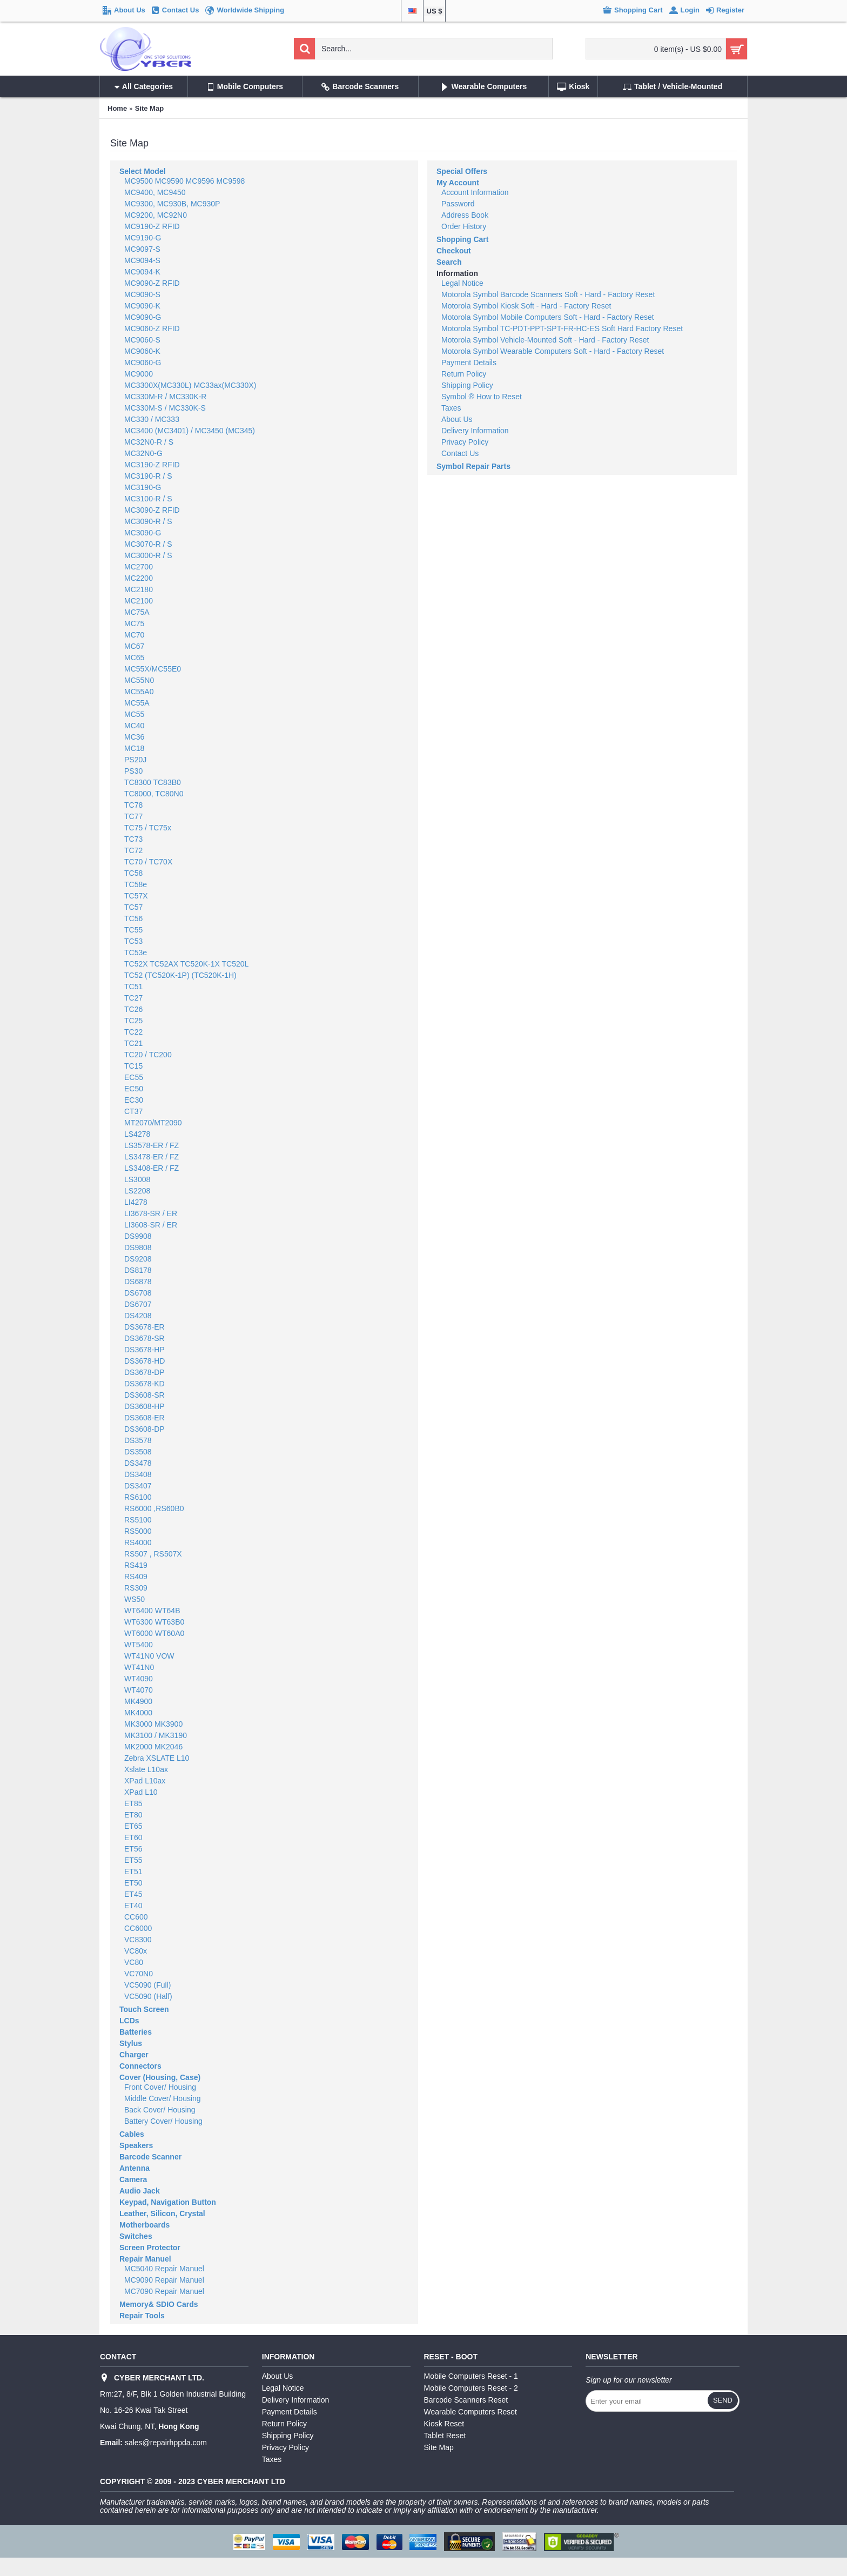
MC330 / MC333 (151, 419)
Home (117, 108)
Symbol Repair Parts (473, 466)
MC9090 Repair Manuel (164, 2280)
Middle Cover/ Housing (162, 2098)
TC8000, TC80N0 (153, 793)
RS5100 (138, 1519)
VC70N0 (138, 1973)
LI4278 (135, 1202)
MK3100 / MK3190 (155, 1735)
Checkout (453, 250)
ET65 (133, 1826)
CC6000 (138, 1928)
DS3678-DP (144, 1372)
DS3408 (138, 1474)
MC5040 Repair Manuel (164, 2268)
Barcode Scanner (150, 2156)
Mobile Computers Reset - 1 (471, 2376)
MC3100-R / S (148, 498)
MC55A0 (138, 691)
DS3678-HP (144, 1349)
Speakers (136, 2145)
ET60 (133, 1837)
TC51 (133, 986)
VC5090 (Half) (148, 1996)
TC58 (133, 873)
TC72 (133, 850)
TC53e (135, 952)
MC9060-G (142, 362)
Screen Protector (149, 2247)
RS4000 (138, 1542)
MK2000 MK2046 (153, 1746)
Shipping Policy (467, 385)
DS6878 (138, 1281)
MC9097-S (142, 249)
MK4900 (138, 1701)
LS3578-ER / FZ (151, 1145)
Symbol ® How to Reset (481, 396)
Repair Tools (142, 2315)
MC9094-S (142, 260)
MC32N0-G (143, 453)
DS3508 (138, 1451)
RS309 (135, 1588)
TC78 (133, 805)
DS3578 (138, 1440)
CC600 (136, 1917)
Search (449, 262)
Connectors (140, 2066)
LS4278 (137, 1134)
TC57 (133, 907)
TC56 (133, 918)
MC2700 (138, 566)
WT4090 (138, 1678)
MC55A (137, 703)
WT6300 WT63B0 (154, 1622)
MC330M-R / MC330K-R (165, 396)
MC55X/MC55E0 (152, 669)
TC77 (133, 816)
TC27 (133, 998)
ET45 (133, 1894)
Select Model (142, 171)
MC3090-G (142, 532)
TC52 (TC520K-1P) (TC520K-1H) (180, 975)
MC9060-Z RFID (152, 328)
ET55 (133, 1860)
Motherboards (144, 2225)
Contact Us (460, 453)
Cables (131, 2134)
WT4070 (138, 1690)
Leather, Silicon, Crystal (162, 2213)
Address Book (464, 215)
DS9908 (138, 1236)
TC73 (133, 839)
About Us (457, 419)
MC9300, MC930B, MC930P (172, 203)
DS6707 (138, 1304)
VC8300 (138, 1939)
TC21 (133, 1043)
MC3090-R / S (148, 521)
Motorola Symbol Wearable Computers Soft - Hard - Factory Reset (552, 351)
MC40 (134, 725)
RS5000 (138, 1531)
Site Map (149, 108)
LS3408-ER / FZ (151, 1168)
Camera (133, 2179)
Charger (134, 2054)
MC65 (134, 657)
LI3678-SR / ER (150, 1213)
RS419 (135, 1565)
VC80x (135, 1951)
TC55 (133, 929)
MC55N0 (139, 680)
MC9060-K (142, 351)
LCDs (129, 2020)
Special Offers (461, 171)
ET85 (133, 1803)
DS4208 (138, 1315)
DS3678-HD (144, 1361)
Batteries (135, 2032)
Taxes (451, 408)
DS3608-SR (144, 1395)
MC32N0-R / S (148, 442)
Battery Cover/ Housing (163, 2121)
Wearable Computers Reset (470, 2411)
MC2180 (138, 589)
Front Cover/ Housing (160, 2087)
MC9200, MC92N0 (155, 215)
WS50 (134, 1599)
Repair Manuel (145, 2259)
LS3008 (137, 1179)
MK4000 (138, 1712)
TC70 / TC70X (148, 861)
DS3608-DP (144, 1429)
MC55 (134, 714)
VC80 (133, 1962)
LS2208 (137, 1190)
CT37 (133, 1111)
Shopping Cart (462, 239)
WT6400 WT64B (152, 1610)
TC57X (136, 895)
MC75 (134, 623)
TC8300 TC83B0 (152, 782)
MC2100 (138, 600)
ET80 (133, 1814)
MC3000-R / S (148, 555)
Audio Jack (139, 2190)
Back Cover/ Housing (160, 2109)
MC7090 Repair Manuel (164, 2291)
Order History (463, 226)
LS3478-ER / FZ (151, 1156)
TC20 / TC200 (148, 1054)
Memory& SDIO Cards (158, 2304)
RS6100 (138, 1497)
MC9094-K (142, 271)
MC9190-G (142, 237)
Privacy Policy (464, 442)
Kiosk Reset (444, 2423)
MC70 (134, 634)
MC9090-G (142, 317)
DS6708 (138, 1293)
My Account (457, 182)
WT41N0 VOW (149, 1656)
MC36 (134, 737)
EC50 (133, 1088)
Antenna (134, 2168)
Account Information (475, 192)
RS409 (135, 1576)
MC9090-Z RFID (152, 283)
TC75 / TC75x (147, 827)
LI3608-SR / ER (150, 1224)
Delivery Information (475, 430)
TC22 (133, 1032)
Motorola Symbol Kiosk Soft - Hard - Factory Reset (526, 305)
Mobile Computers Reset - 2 (471, 2388)
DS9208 (138, 1259)
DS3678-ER (144, 1327)
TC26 (133, 1009)
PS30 (133, 771)
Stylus (130, 2043)
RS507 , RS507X (153, 1553)
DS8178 (138, 1270)
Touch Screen (144, 2009)
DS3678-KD (144, 1383)
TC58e (135, 884)
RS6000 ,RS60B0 (154, 1508)
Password (457, 203)
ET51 (133, 1871)
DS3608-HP (144, 1406)
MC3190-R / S (148, 476)
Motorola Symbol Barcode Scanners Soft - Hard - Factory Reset (548, 294)
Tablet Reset (445, 2435)
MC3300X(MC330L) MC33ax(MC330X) (190, 385)
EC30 (133, 1100)
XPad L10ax (144, 1780)
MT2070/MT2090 (153, 1122)
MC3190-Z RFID (152, 464)
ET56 (133, 1848)
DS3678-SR (144, 1338)
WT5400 (138, 1644)
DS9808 (138, 1247)
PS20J (135, 759)
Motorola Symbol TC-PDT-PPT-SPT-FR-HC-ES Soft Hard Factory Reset (562, 328)
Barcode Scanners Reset (466, 2400)
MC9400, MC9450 (155, 192)
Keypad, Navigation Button (167, 2202)
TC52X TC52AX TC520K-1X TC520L (186, 964)
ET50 (133, 1883)
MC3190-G (142, 487)
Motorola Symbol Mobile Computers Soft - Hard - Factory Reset (547, 317)
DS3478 (138, 1463)
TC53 (133, 941)
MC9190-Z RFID (152, 226)
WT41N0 (139, 1667)
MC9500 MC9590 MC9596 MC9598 (184, 181)
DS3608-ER (144, 1417)
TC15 (133, 1066)
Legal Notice (462, 283)
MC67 (134, 646)
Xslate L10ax (146, 1769)
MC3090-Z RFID (152, 510)
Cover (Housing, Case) (159, 2077)
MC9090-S (142, 294)
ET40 (133, 1905)
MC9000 (138, 374)
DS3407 (138, 1485)
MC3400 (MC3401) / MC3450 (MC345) (189, 430)
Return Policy (463, 374)
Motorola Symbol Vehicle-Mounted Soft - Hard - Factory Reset (545, 340)
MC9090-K (142, 305)
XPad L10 (141, 1792)
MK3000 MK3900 (153, 1724)
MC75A (137, 612)
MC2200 (138, 578)
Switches (135, 2236)
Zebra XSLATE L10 (156, 1758)
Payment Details (468, 362)
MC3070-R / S (148, 544)
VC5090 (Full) (147, 1985)
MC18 (134, 748)
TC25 (133, 1020)
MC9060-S (142, 340)
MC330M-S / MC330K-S (165, 408)
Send (722, 2400)
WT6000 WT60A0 (154, 1633)
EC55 (133, 1077)
